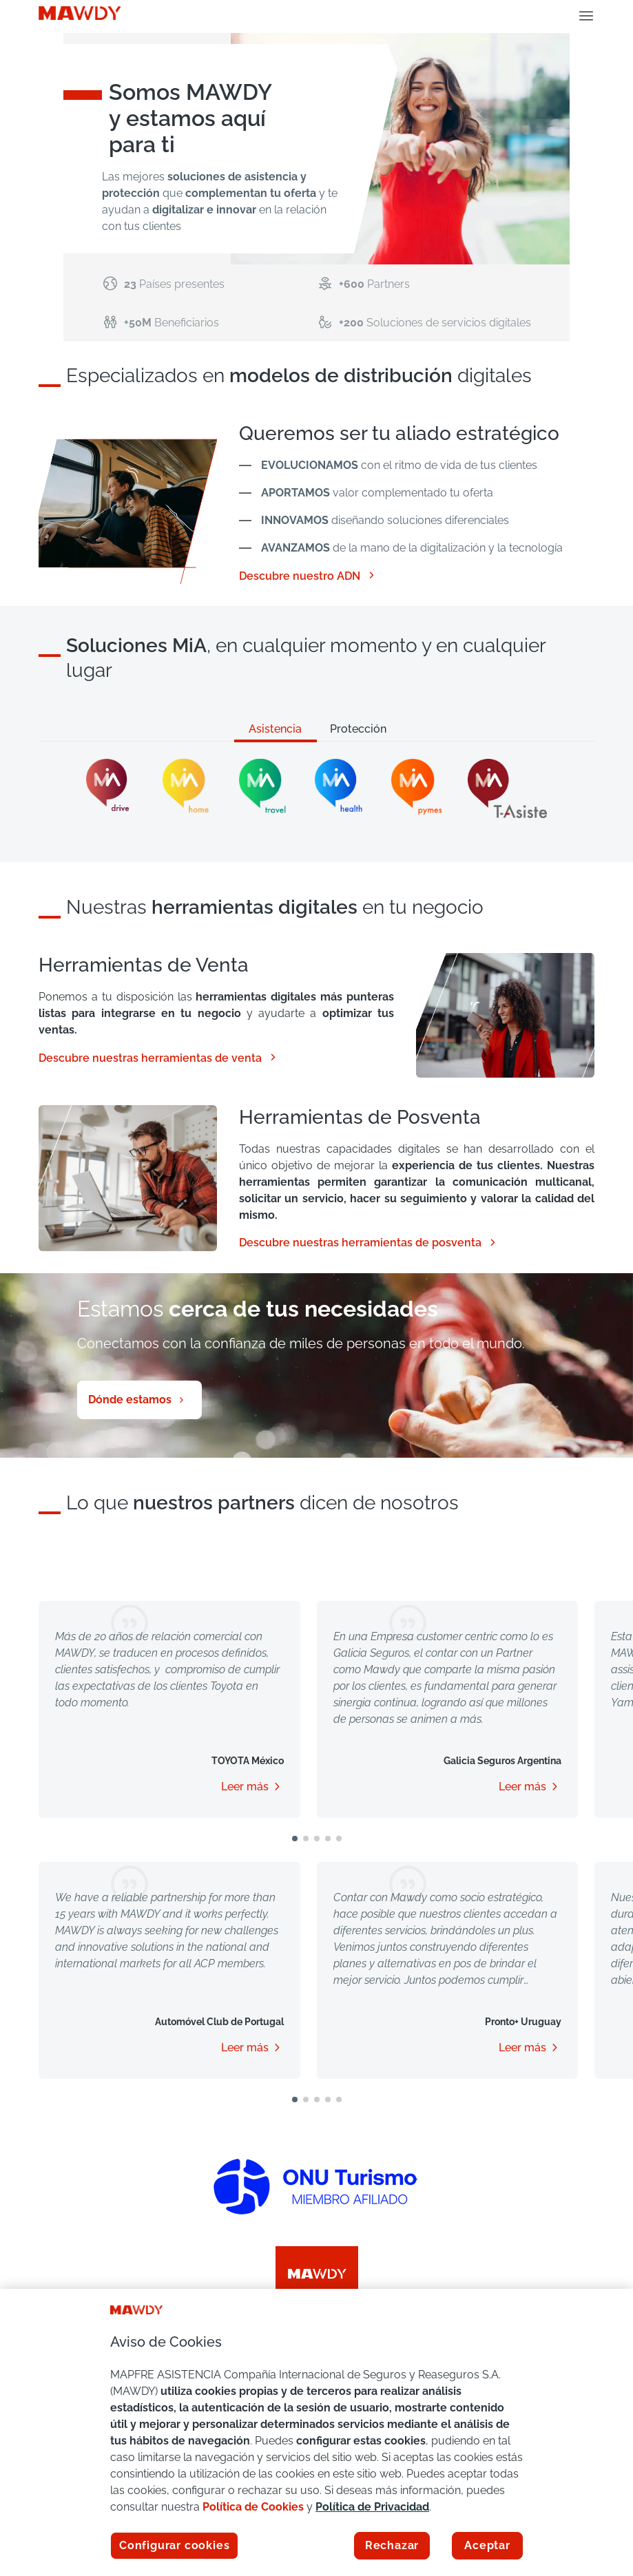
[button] (295, 1838)
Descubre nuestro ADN (308, 575)
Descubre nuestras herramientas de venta (158, 1057)
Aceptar (487, 2545)
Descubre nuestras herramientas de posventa (368, 1243)
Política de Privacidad (372, 2506)
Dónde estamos (130, 1399)
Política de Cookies (253, 2506)
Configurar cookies (174, 2545)
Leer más (245, 1786)
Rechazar (392, 2545)
